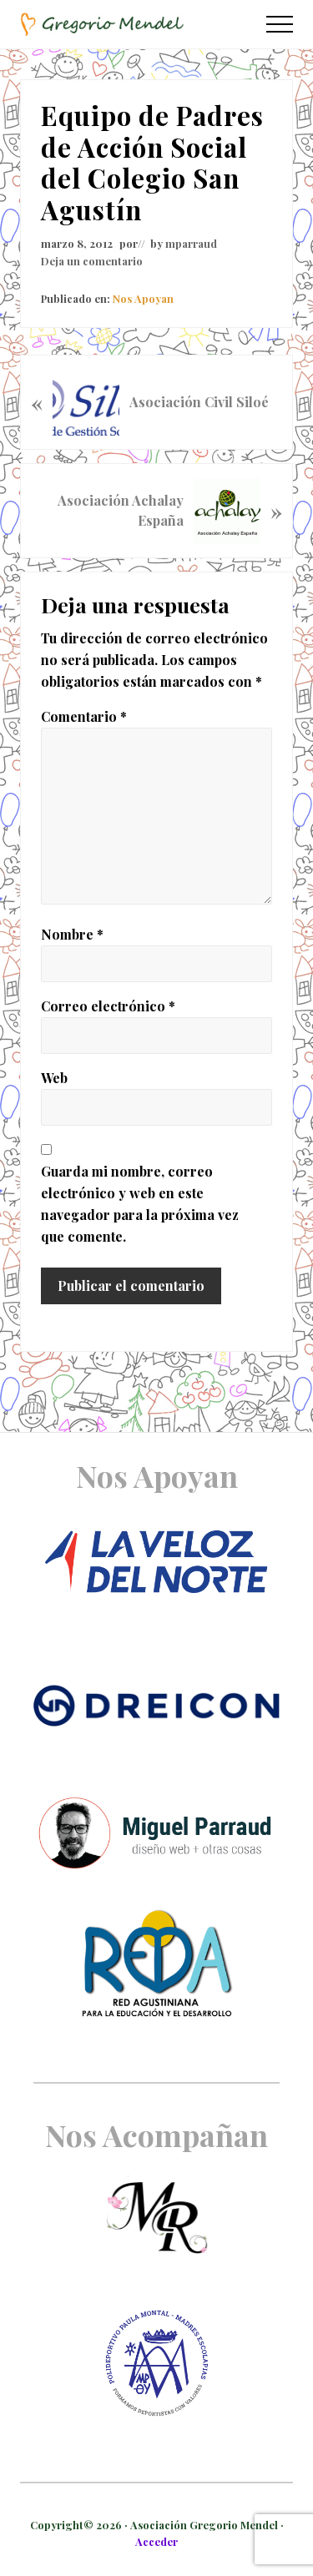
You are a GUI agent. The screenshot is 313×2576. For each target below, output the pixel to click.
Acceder (156, 2541)
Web (54, 1077)
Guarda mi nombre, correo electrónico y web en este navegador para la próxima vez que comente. (140, 1203)
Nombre (72, 934)
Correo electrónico (108, 1006)
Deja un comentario (92, 261)
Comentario (84, 716)
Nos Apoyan (143, 298)
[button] (279, 24)
